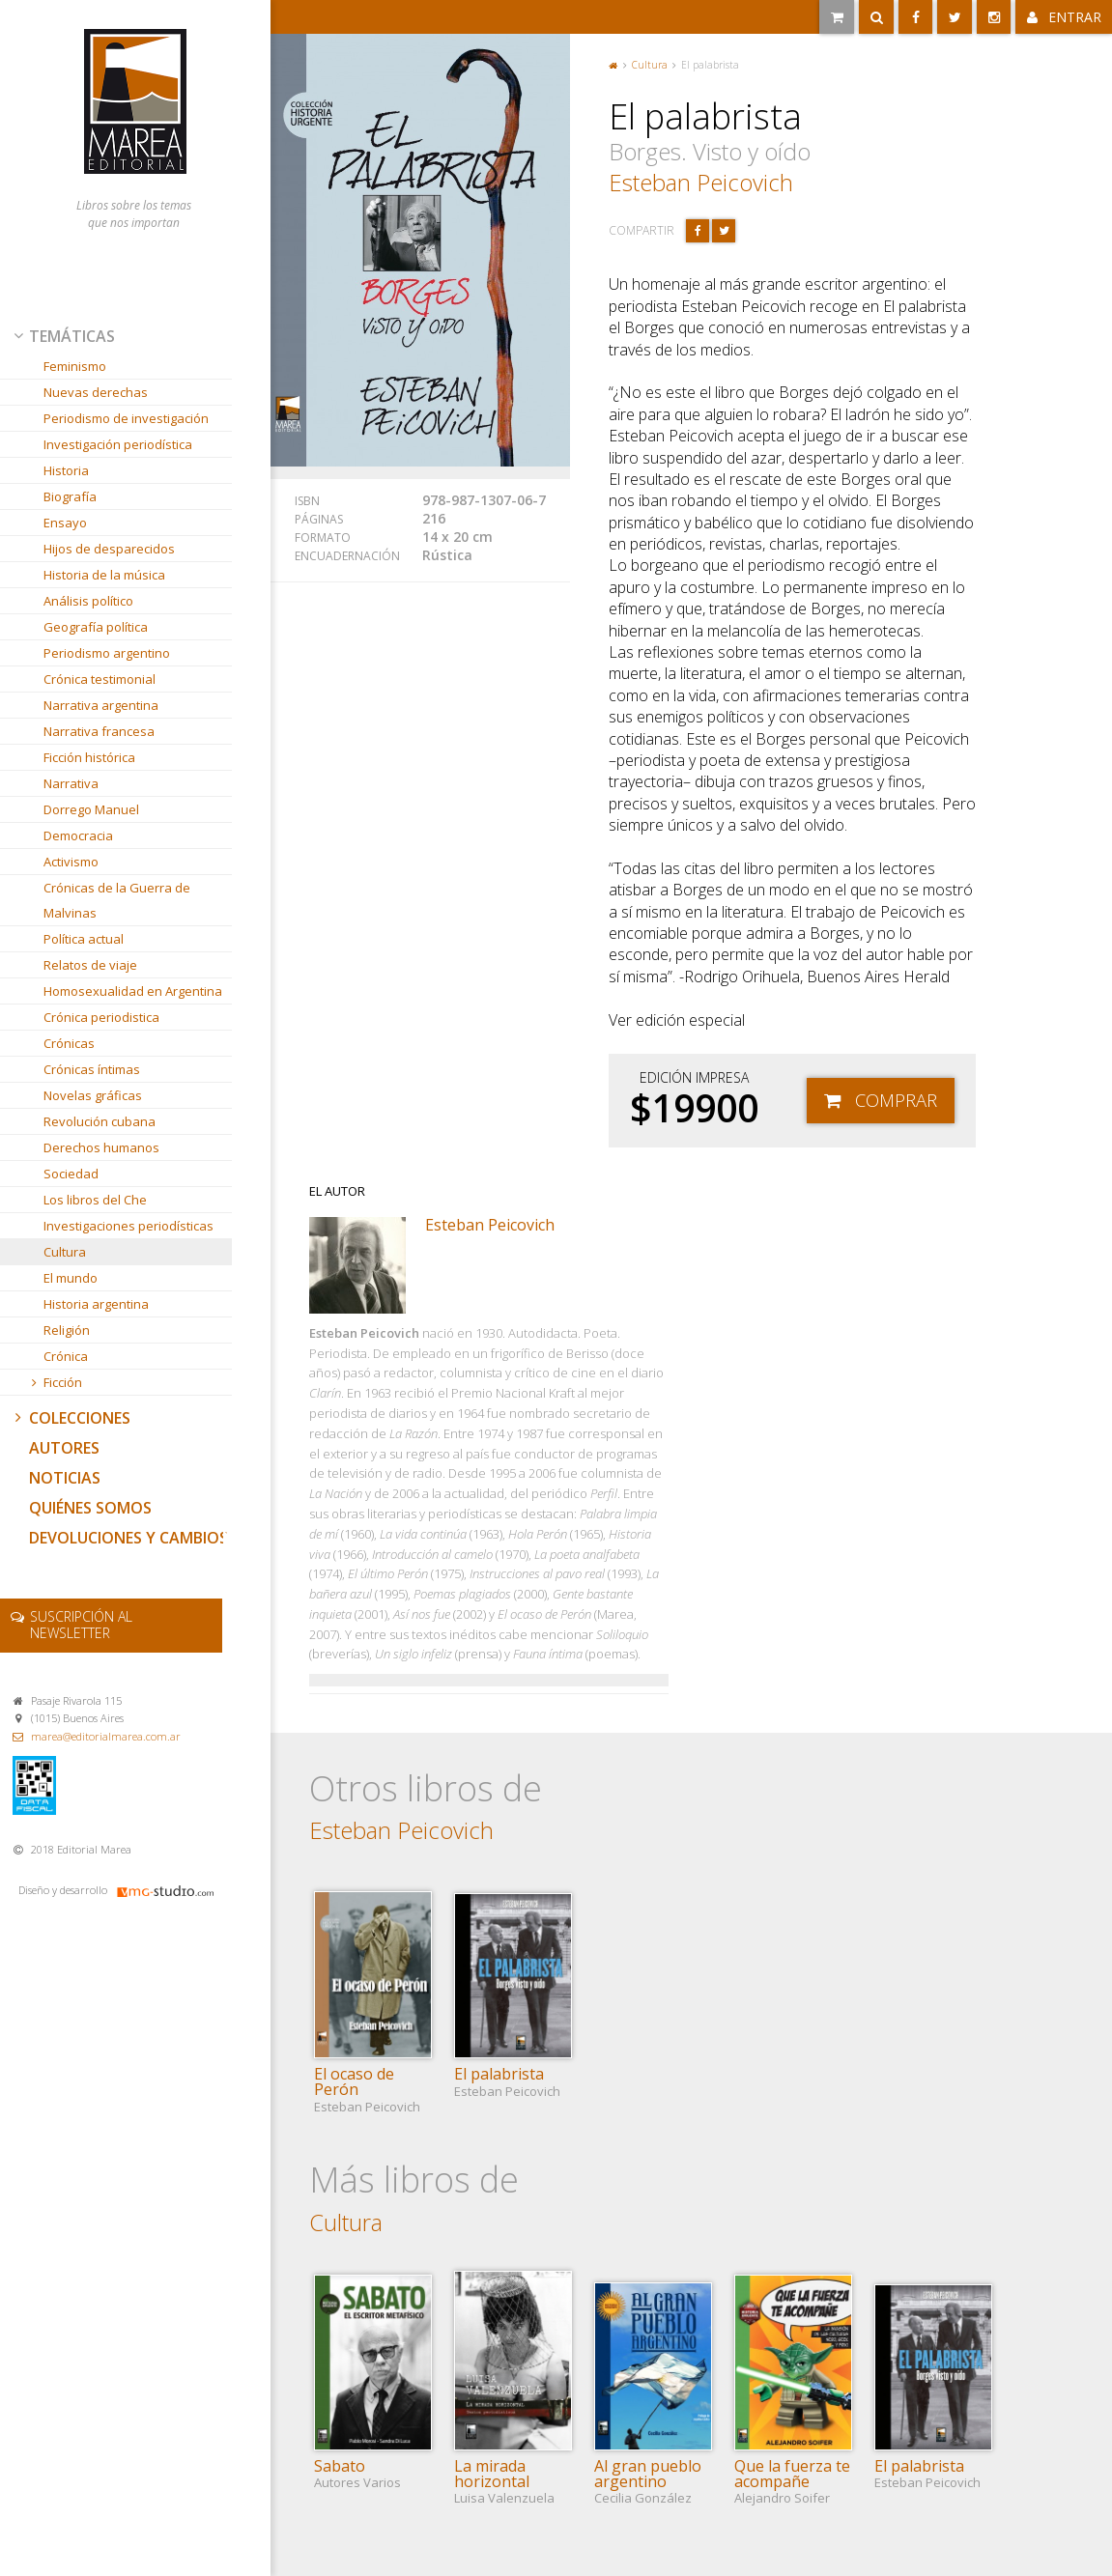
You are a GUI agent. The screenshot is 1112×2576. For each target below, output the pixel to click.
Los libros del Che (95, 1199)
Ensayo (65, 522)
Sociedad (71, 1173)
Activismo (71, 861)
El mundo (70, 1278)
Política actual (83, 939)
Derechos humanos (101, 1147)
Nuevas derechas (95, 392)
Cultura (64, 1251)
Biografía (70, 496)
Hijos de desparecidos (109, 548)
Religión (66, 1330)
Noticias (64, 1478)
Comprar (896, 1100)
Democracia (78, 835)
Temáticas (63, 336)
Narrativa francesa (99, 731)
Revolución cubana (99, 1121)
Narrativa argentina (100, 705)
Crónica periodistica (101, 1017)
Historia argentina (96, 1304)
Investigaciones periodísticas (128, 1225)
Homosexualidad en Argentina (132, 991)
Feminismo (74, 366)
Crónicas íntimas (91, 1069)
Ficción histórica (89, 757)
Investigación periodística (117, 444)
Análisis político (88, 600)
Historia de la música (104, 574)
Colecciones (70, 1418)
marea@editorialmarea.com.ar (106, 1736)
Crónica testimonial (99, 679)
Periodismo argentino (106, 653)
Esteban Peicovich (701, 182)
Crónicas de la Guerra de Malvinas (116, 900)
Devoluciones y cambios (128, 1537)
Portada (613, 65)
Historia (66, 470)
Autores (64, 1448)
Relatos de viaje (90, 965)
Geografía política (95, 627)
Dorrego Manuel (91, 809)
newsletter (81, 1624)
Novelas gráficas (92, 1095)
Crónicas (69, 1043)
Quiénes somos (90, 1507)
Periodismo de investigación (126, 418)
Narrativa (71, 783)
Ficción (55, 1382)
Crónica (65, 1356)
